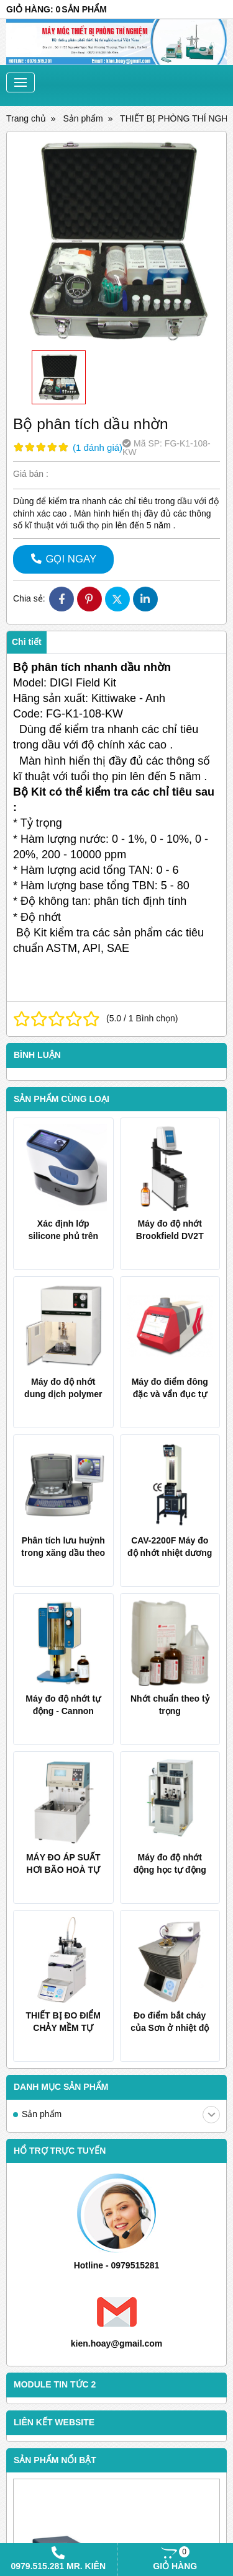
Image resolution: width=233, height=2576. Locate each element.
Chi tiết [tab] (27, 642)
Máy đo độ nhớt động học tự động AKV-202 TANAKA (170, 1869)
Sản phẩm (121, 2114)
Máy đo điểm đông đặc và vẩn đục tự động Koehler (170, 1394)
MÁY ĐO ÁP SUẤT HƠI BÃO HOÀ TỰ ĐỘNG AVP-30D (63, 1869)
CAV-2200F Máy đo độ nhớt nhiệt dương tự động (169, 1552)
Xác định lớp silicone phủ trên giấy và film (63, 1236)
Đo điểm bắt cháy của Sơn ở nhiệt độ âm (169, 2027)
